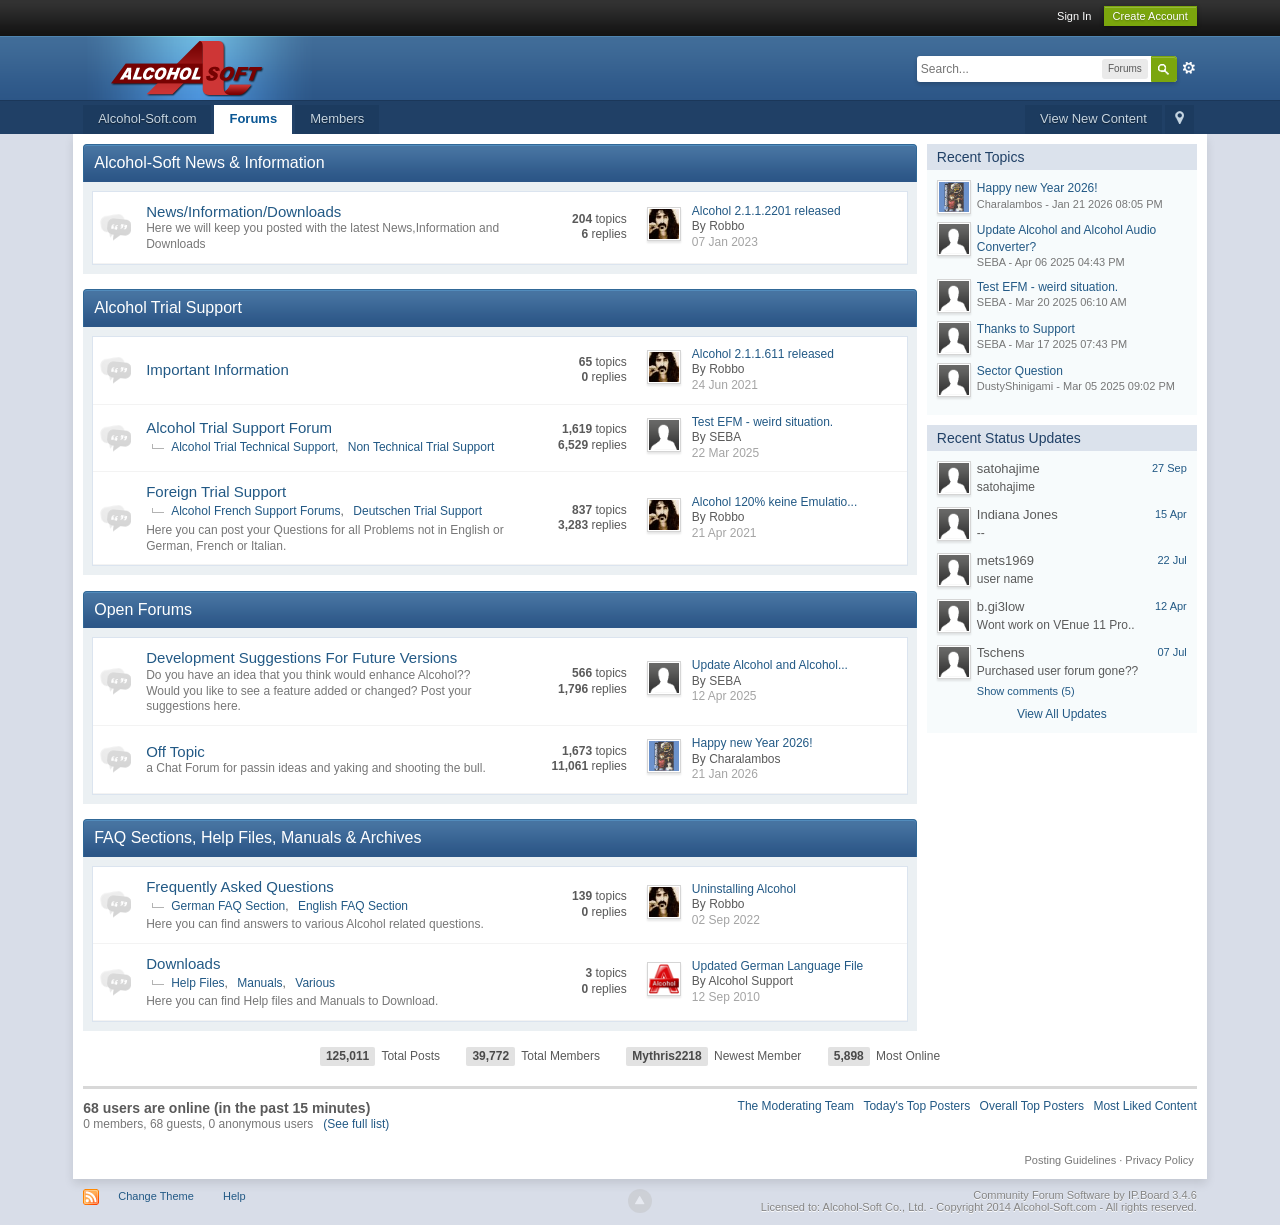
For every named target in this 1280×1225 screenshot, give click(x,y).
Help (234, 1196)
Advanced (1189, 68)
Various (315, 983)
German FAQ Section (228, 906)
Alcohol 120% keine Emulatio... (774, 502)
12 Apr (1171, 606)
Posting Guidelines (1070, 1160)
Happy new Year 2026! (752, 743)
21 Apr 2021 (724, 533)
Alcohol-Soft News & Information (209, 162)
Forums (253, 118)
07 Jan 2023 (725, 242)
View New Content (1093, 118)
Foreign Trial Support (216, 491)
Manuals (259, 983)
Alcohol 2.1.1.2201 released (766, 211)
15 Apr (1171, 514)
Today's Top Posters (916, 1106)
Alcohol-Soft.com (147, 118)
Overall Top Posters (1032, 1106)
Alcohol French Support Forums (255, 511)
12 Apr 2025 (724, 696)
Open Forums (143, 609)
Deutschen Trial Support (417, 511)
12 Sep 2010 (726, 997)
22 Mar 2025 (725, 453)
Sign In (1074, 16)
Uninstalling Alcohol (744, 889)
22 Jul (1171, 560)
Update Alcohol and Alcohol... (770, 665)
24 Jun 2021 (725, 385)
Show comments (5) (1026, 691)
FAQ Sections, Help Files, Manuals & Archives (257, 837)
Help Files (197, 983)
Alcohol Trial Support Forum (239, 427)
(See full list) (356, 1124)
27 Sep (1169, 468)
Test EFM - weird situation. (762, 422)
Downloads (183, 963)
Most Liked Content (1144, 1106)
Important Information (217, 369)
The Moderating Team (796, 1106)
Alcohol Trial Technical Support (253, 447)
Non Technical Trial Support (421, 447)
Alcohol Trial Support (168, 307)
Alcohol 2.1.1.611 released (763, 354)
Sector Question (1020, 371)
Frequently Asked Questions (240, 886)
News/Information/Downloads (243, 211)
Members (337, 118)
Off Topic (175, 751)
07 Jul (1171, 652)
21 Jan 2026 (725, 774)
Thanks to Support (1026, 329)
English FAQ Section (353, 906)
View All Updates (1062, 714)
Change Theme (156, 1196)
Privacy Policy (1159, 1160)
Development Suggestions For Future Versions (301, 657)
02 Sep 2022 (726, 920)
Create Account (1150, 16)
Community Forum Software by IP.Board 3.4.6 (1085, 1195)
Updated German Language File (777, 966)
